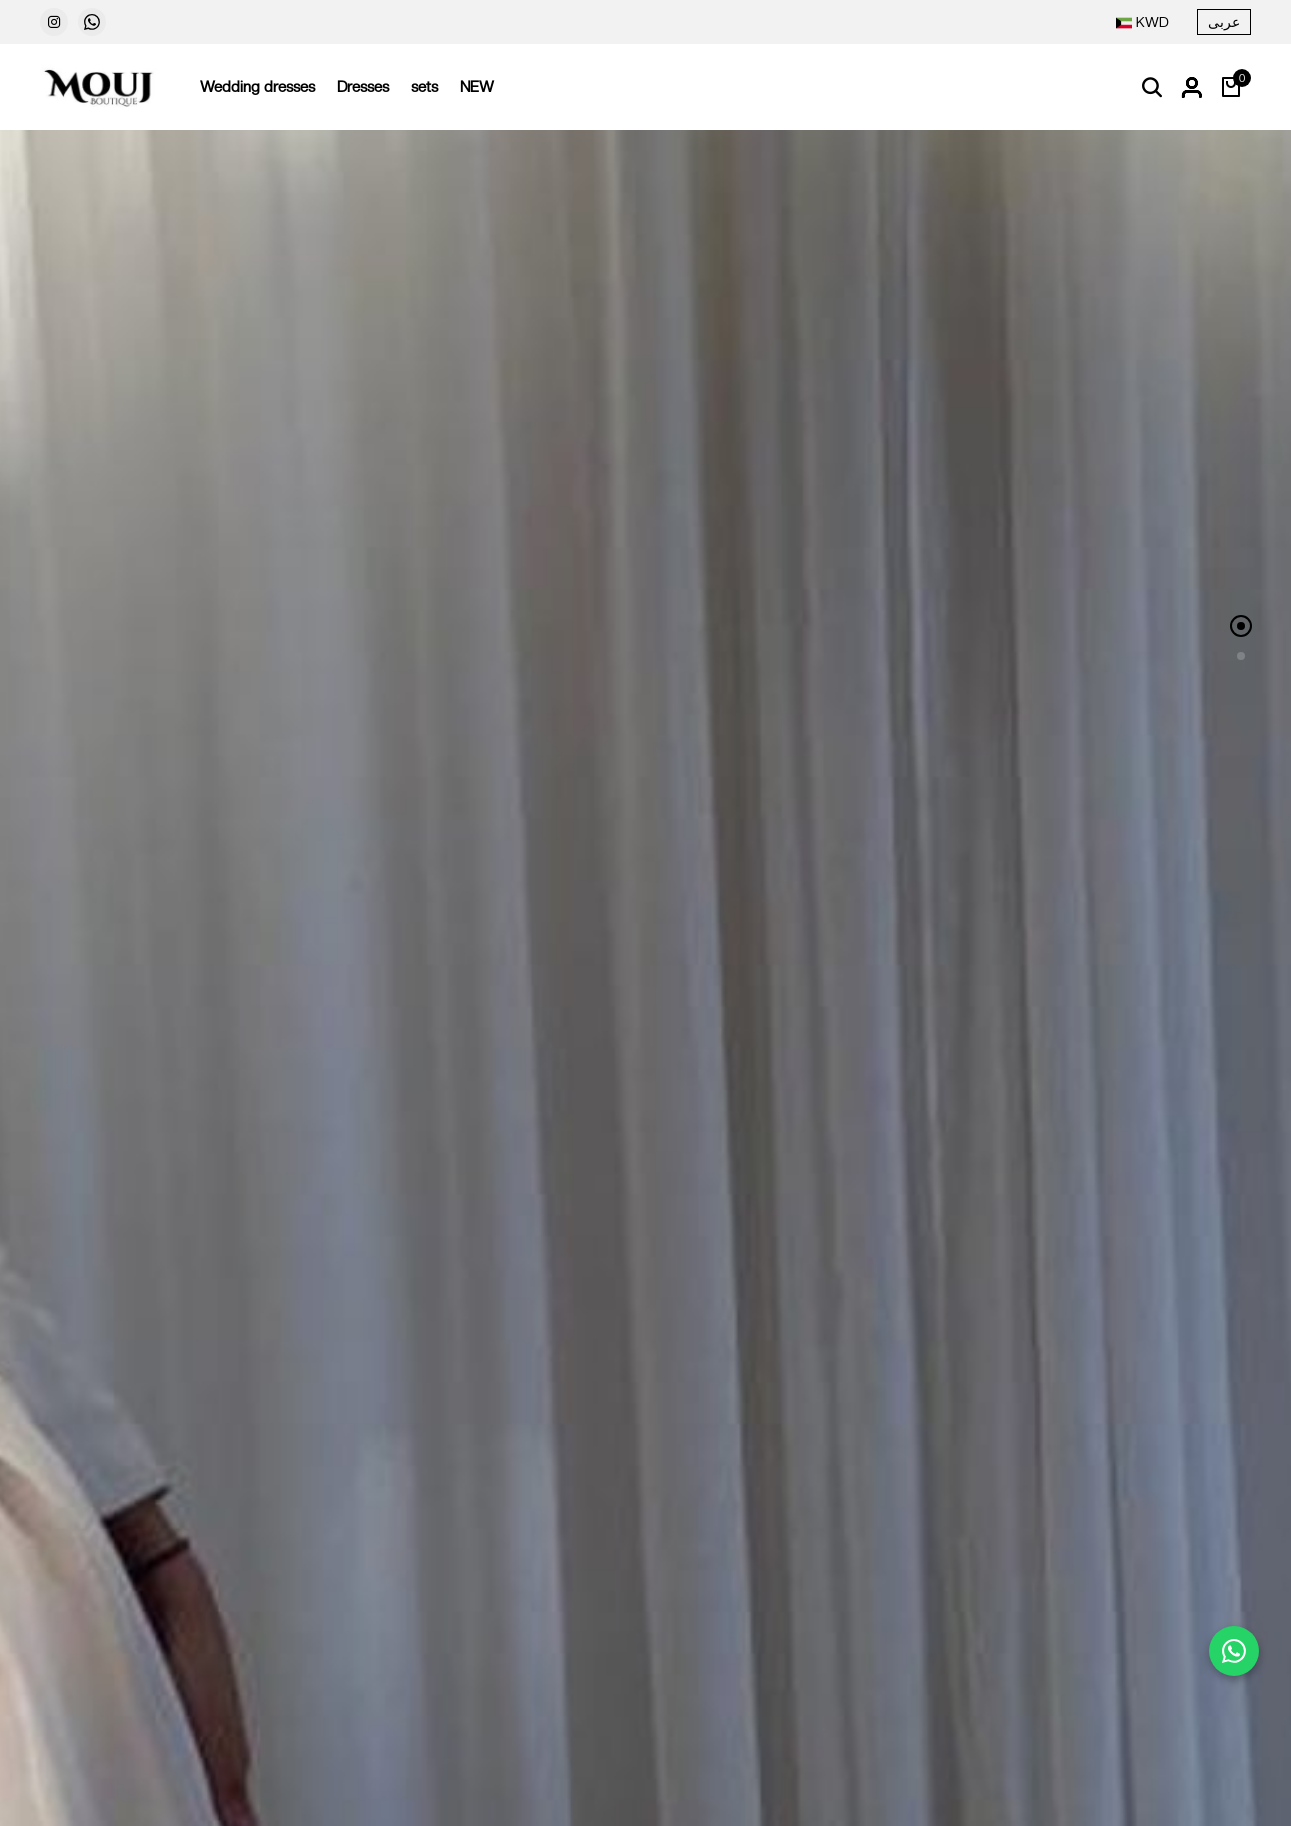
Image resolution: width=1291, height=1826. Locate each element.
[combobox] (1142, 22)
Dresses (363, 87)
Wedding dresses (257, 87)
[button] (1241, 626)
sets (424, 87)
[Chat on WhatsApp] (1234, 1651)
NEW (477, 87)
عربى (1224, 22)
